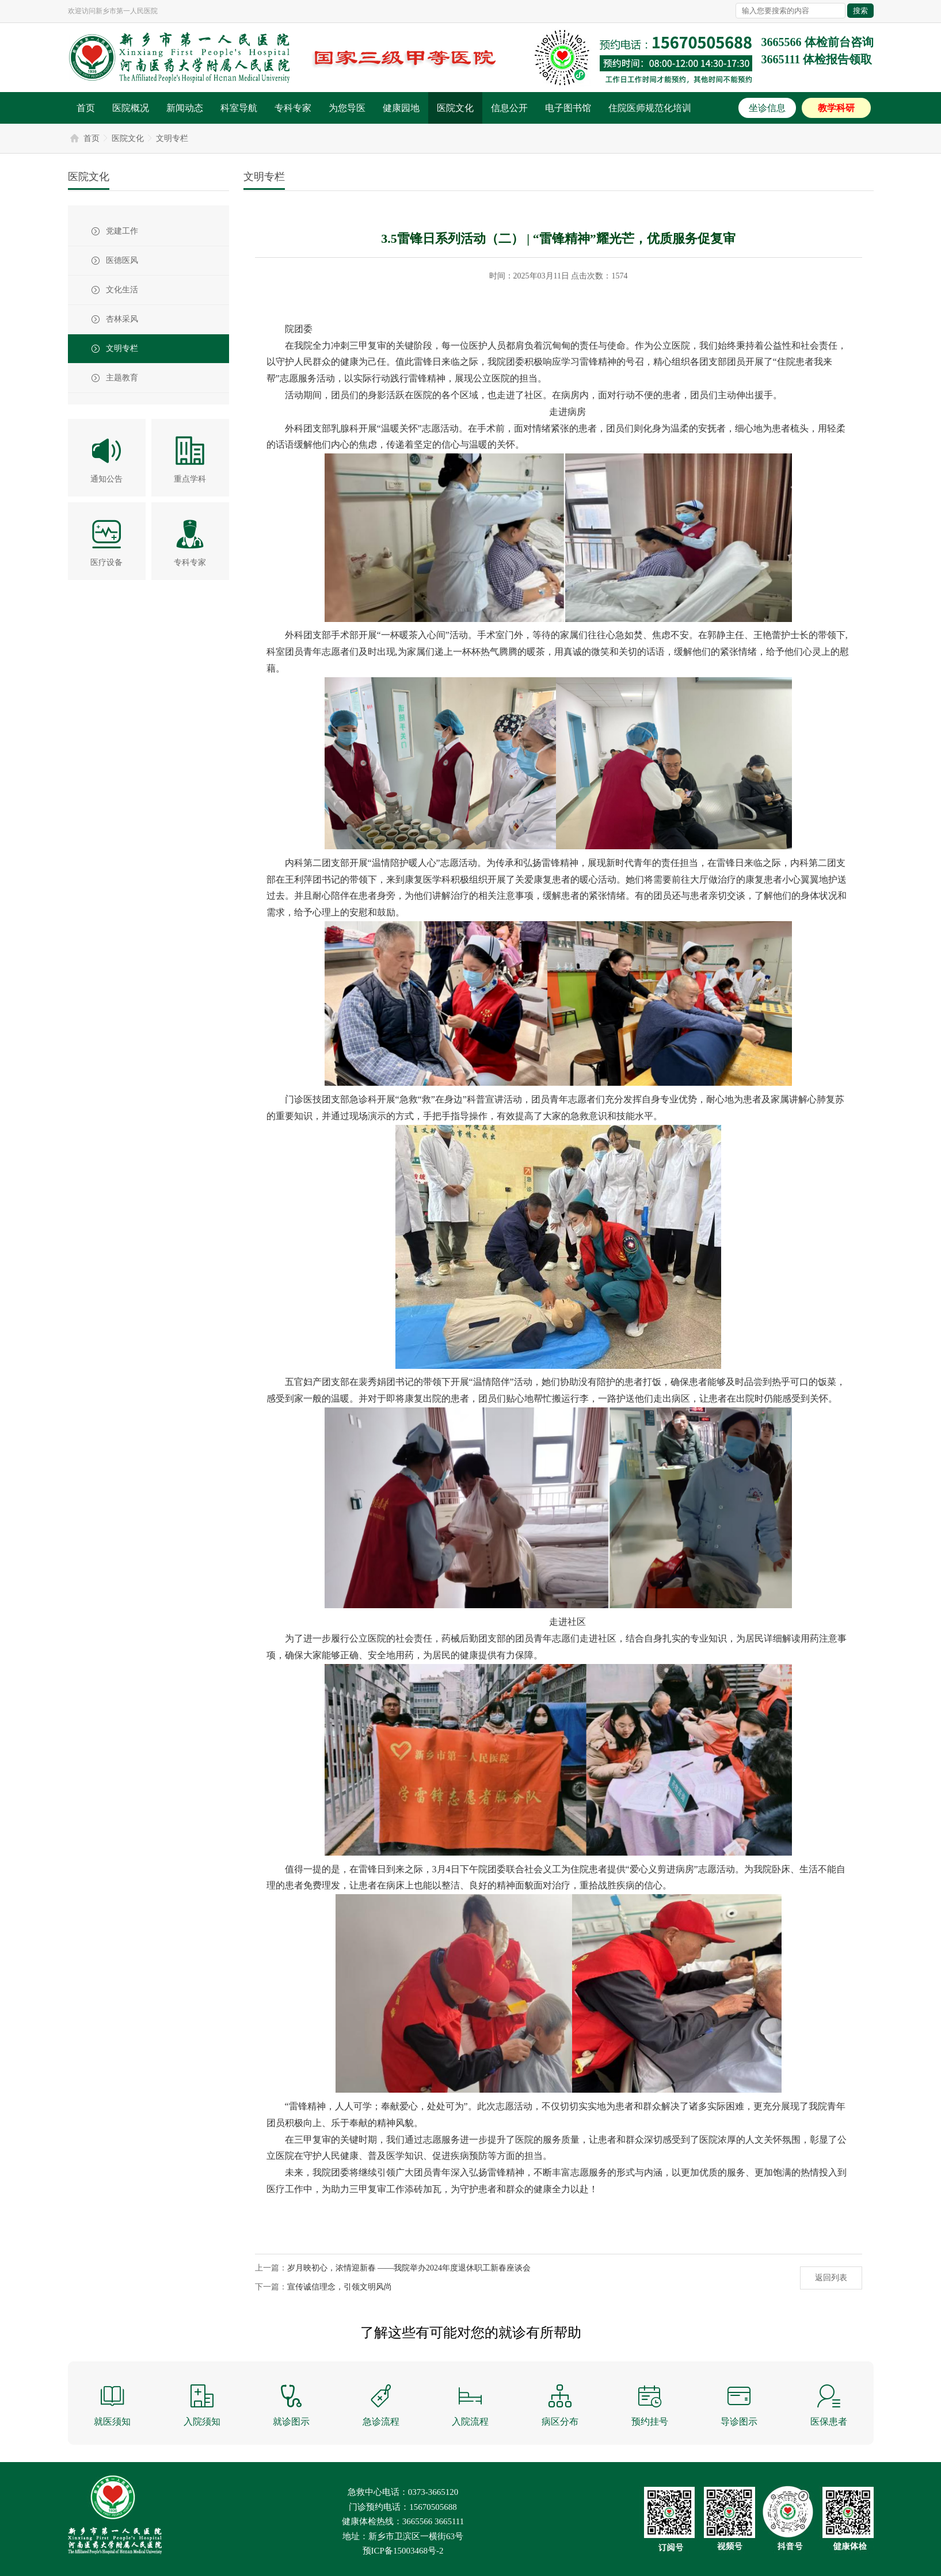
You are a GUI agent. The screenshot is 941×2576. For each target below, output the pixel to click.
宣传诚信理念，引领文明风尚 (339, 2287)
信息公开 (509, 108)
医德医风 (122, 260)
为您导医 (347, 108)
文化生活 (122, 289)
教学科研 (836, 108)
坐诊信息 (767, 108)
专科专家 (293, 108)
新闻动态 (184, 108)
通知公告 (106, 479)
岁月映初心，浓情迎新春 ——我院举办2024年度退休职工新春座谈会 (409, 2268)
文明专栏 (172, 138)
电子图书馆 (568, 108)
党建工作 (122, 231)
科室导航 (238, 108)
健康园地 (401, 108)
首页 (86, 108)
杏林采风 (122, 319)
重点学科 (190, 479)
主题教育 (122, 377)
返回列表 (831, 2277)
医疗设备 (106, 562)
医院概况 (130, 108)
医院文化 (455, 108)
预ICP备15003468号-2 (403, 2550)
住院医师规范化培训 (649, 108)
